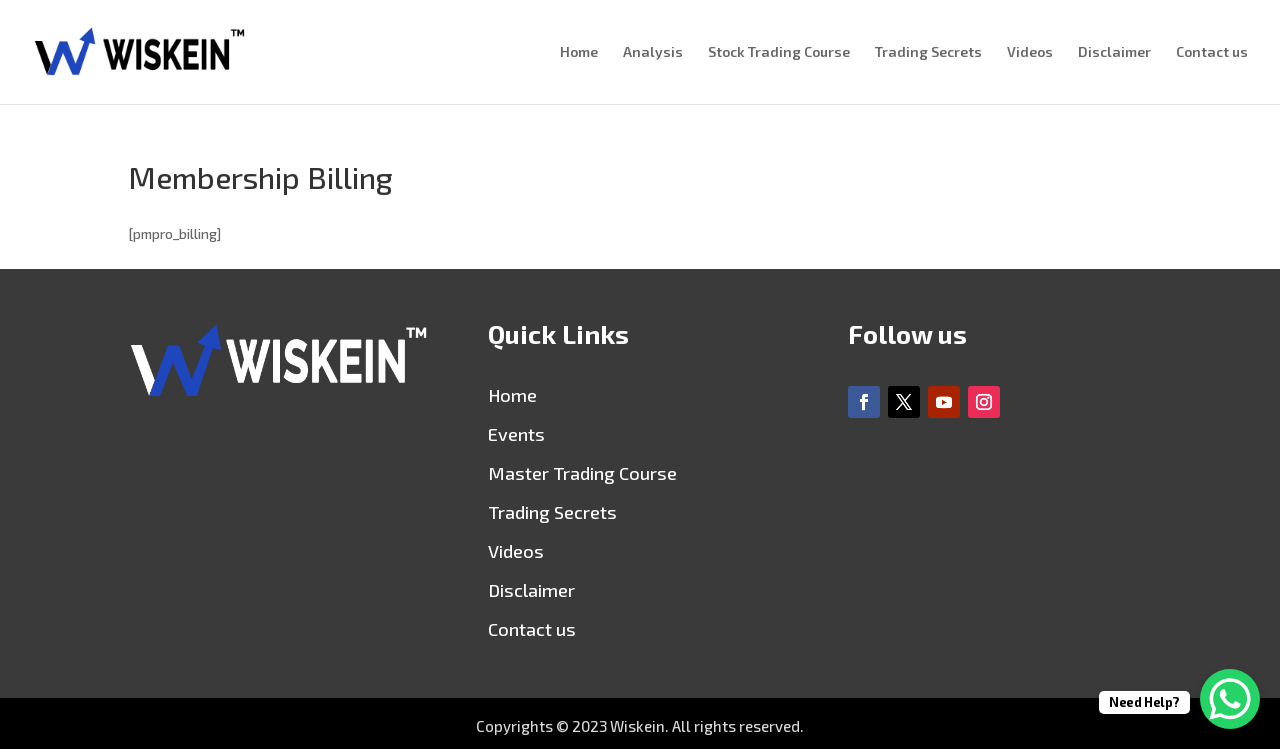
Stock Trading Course (779, 52)
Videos (1030, 52)
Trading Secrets (928, 52)
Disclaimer (1114, 52)
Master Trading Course (582, 473)
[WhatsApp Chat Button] (1230, 699)
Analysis (653, 52)
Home (579, 52)
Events (516, 434)
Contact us (1212, 52)
